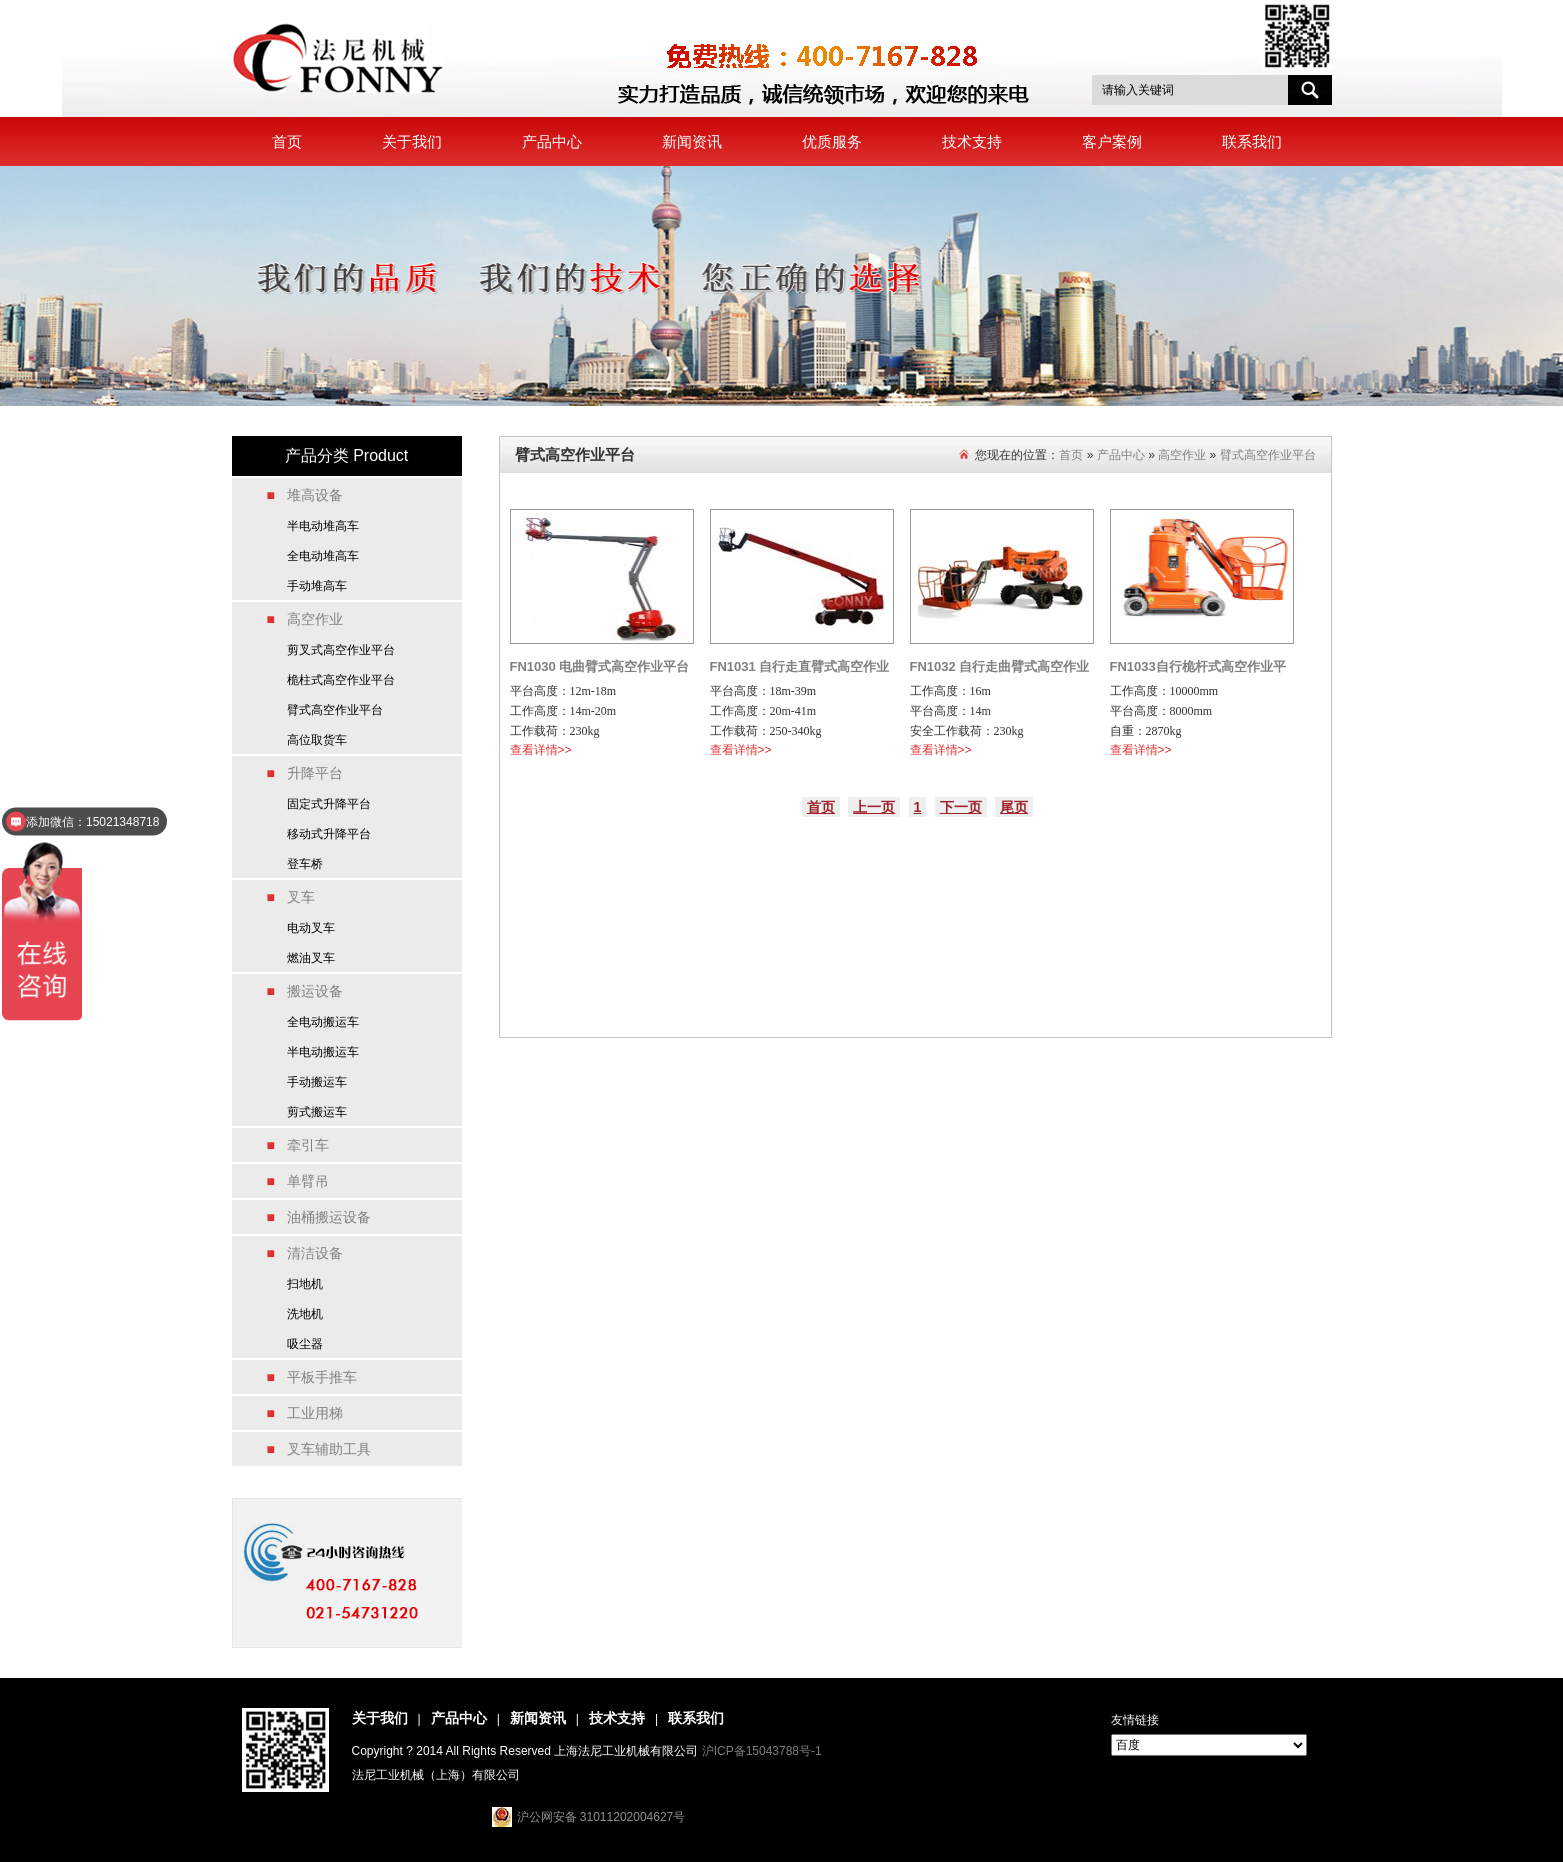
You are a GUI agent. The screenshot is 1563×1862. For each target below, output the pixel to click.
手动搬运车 (317, 1082)
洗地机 (305, 1314)
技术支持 (972, 141)
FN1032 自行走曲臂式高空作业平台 (1000, 670)
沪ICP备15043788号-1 (762, 1751)
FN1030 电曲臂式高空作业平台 (600, 666)
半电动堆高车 (323, 526)
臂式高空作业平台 (335, 710)
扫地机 (305, 1284)
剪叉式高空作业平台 (341, 650)
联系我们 (1252, 141)
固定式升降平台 (329, 804)
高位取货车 (317, 740)
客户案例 (1112, 141)
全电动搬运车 (323, 1022)
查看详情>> (541, 750)
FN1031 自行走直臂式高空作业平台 (800, 670)
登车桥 (305, 864)
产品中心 (552, 141)
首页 (287, 141)
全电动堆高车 (323, 556)
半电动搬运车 (323, 1052)
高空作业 (1182, 455)
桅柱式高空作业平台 (341, 680)
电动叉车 (311, 928)
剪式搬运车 (317, 1112)
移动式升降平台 (329, 834)
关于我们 (412, 141)
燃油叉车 (311, 958)
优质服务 (832, 141)
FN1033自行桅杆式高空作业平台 (1198, 670)
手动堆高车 (317, 586)
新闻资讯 (692, 141)
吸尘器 (305, 1344)
